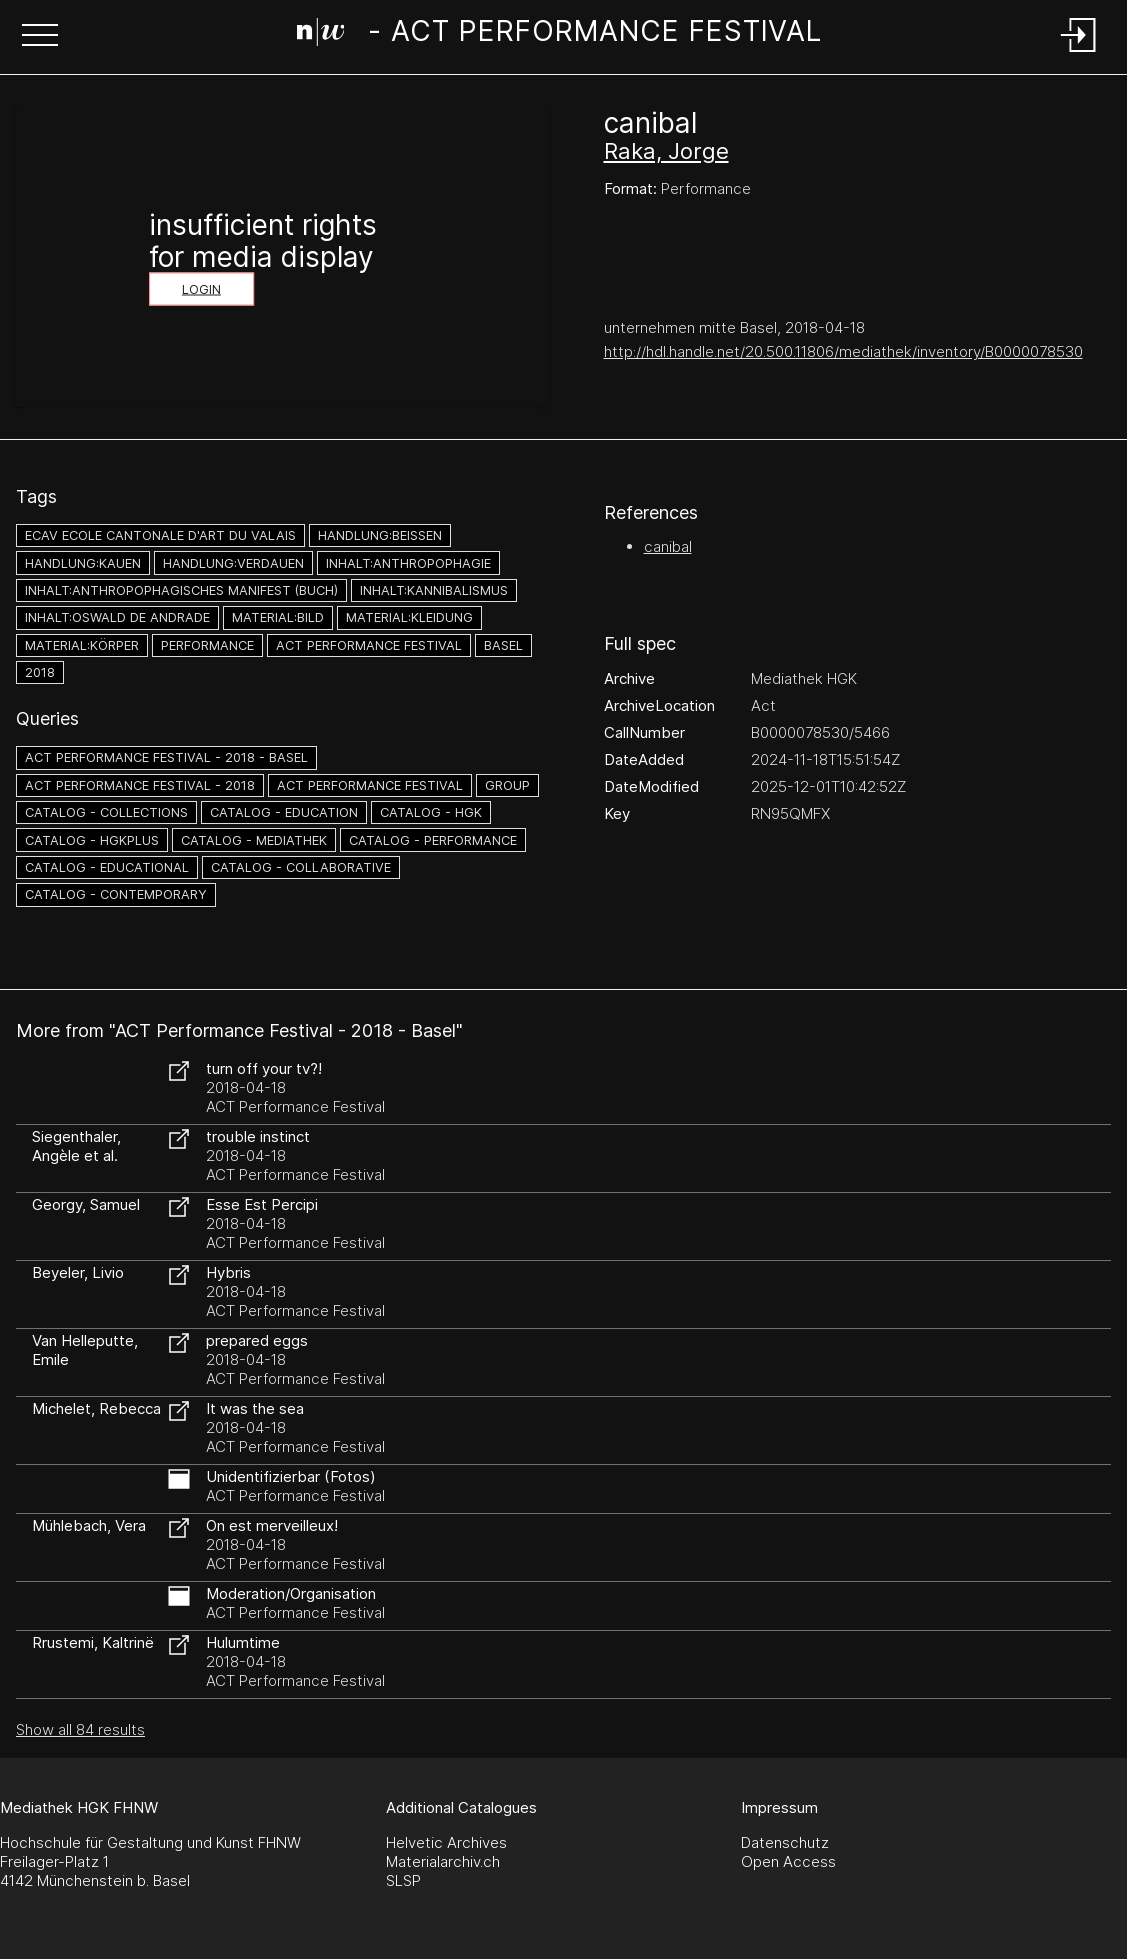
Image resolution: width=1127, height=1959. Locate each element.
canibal (668, 546)
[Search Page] (560, 35)
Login (201, 289)
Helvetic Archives (446, 1842)
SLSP (403, 1880)
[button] (40, 37)
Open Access (788, 1861)
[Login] (1079, 53)
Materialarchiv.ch (443, 1861)
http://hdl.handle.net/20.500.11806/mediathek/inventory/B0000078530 (843, 351)
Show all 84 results (80, 1729)
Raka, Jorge (666, 151)
